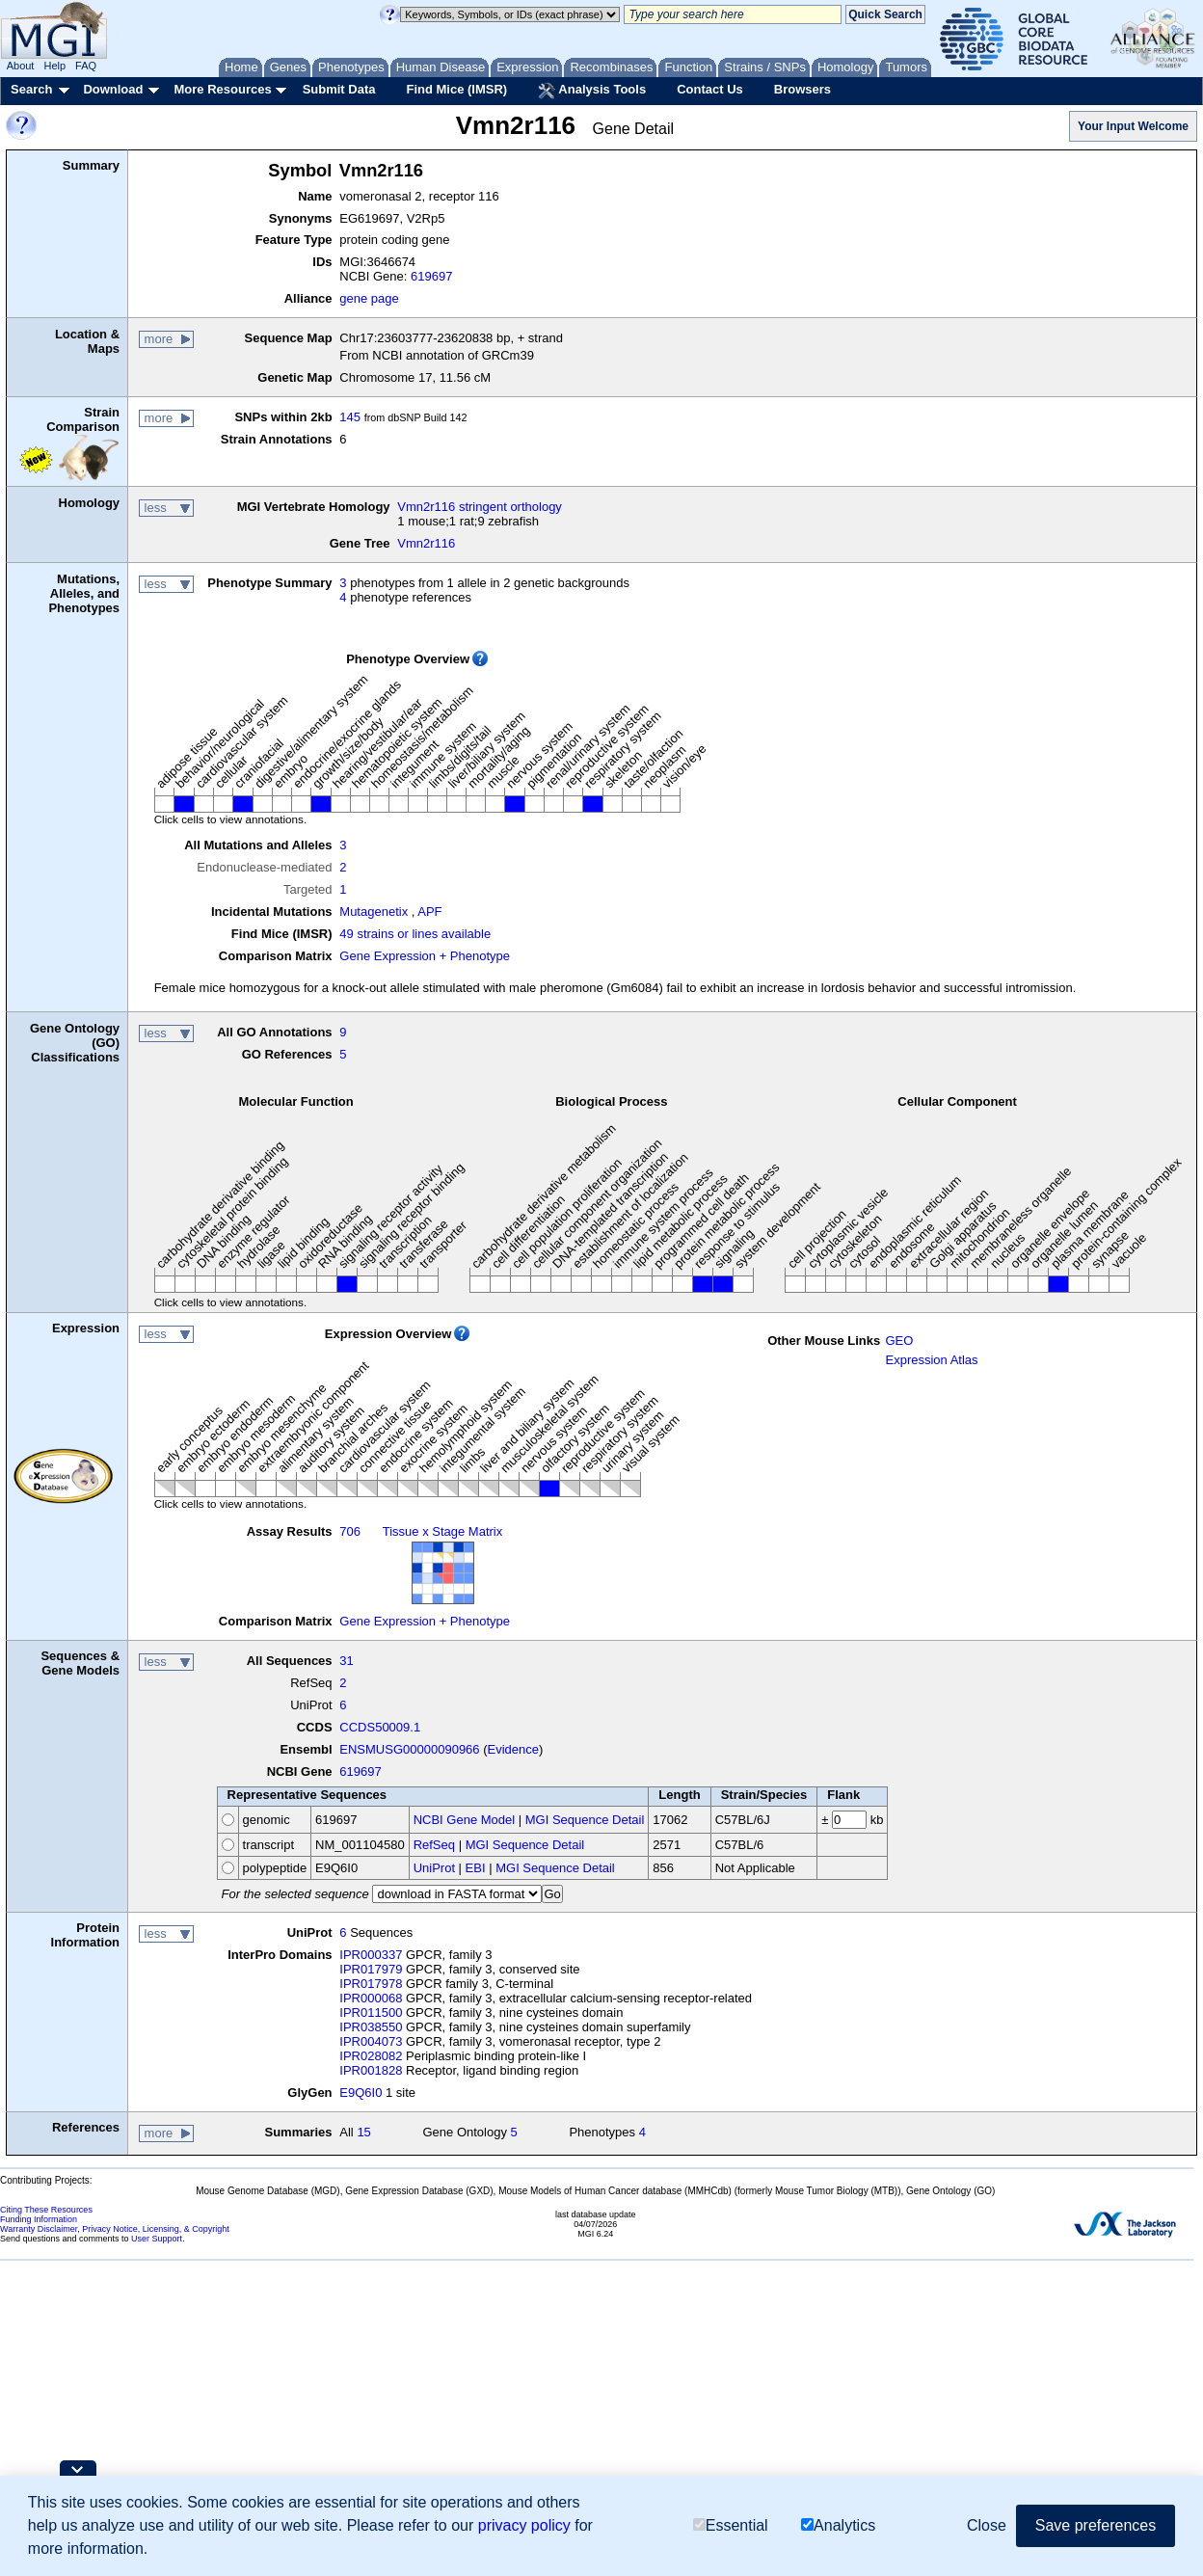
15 (363, 2132)
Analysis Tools (592, 90)
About (21, 65)
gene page (368, 298)
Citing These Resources (46, 2209)
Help (54, 65)
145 (350, 417)
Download (113, 89)
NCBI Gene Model (465, 1819)
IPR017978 (370, 1983)
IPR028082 (370, 2056)
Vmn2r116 (426, 543)
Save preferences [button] (1095, 2525)
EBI (476, 1868)
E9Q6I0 (360, 2092)
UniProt (434, 1868)
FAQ (85, 65)
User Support (156, 2238)
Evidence (513, 1749)
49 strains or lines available (415, 933)
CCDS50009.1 (379, 1727)
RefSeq (434, 1845)
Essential (730, 2525)
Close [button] (986, 2525)
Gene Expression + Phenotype (424, 956)
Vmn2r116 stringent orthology (479, 506)
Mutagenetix (373, 911)
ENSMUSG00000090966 (409, 1749)
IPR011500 (370, 2012)
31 (346, 1660)
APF (429, 911)
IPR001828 (370, 2070)
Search (31, 89)
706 (350, 1531)
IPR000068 (370, 1998)
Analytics (838, 2525)
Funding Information (38, 2219)
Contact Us (710, 89)
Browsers (802, 89)
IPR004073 (370, 2041)
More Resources (222, 89)
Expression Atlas (931, 1360)
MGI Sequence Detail (585, 1819)
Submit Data (339, 89)
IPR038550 (370, 2027)
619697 (431, 276)
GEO (899, 1340)
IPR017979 (370, 1969)
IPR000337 (370, 1954)
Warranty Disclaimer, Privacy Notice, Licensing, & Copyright (114, 2229)
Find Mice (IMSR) (456, 89)
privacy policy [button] (524, 2525)
